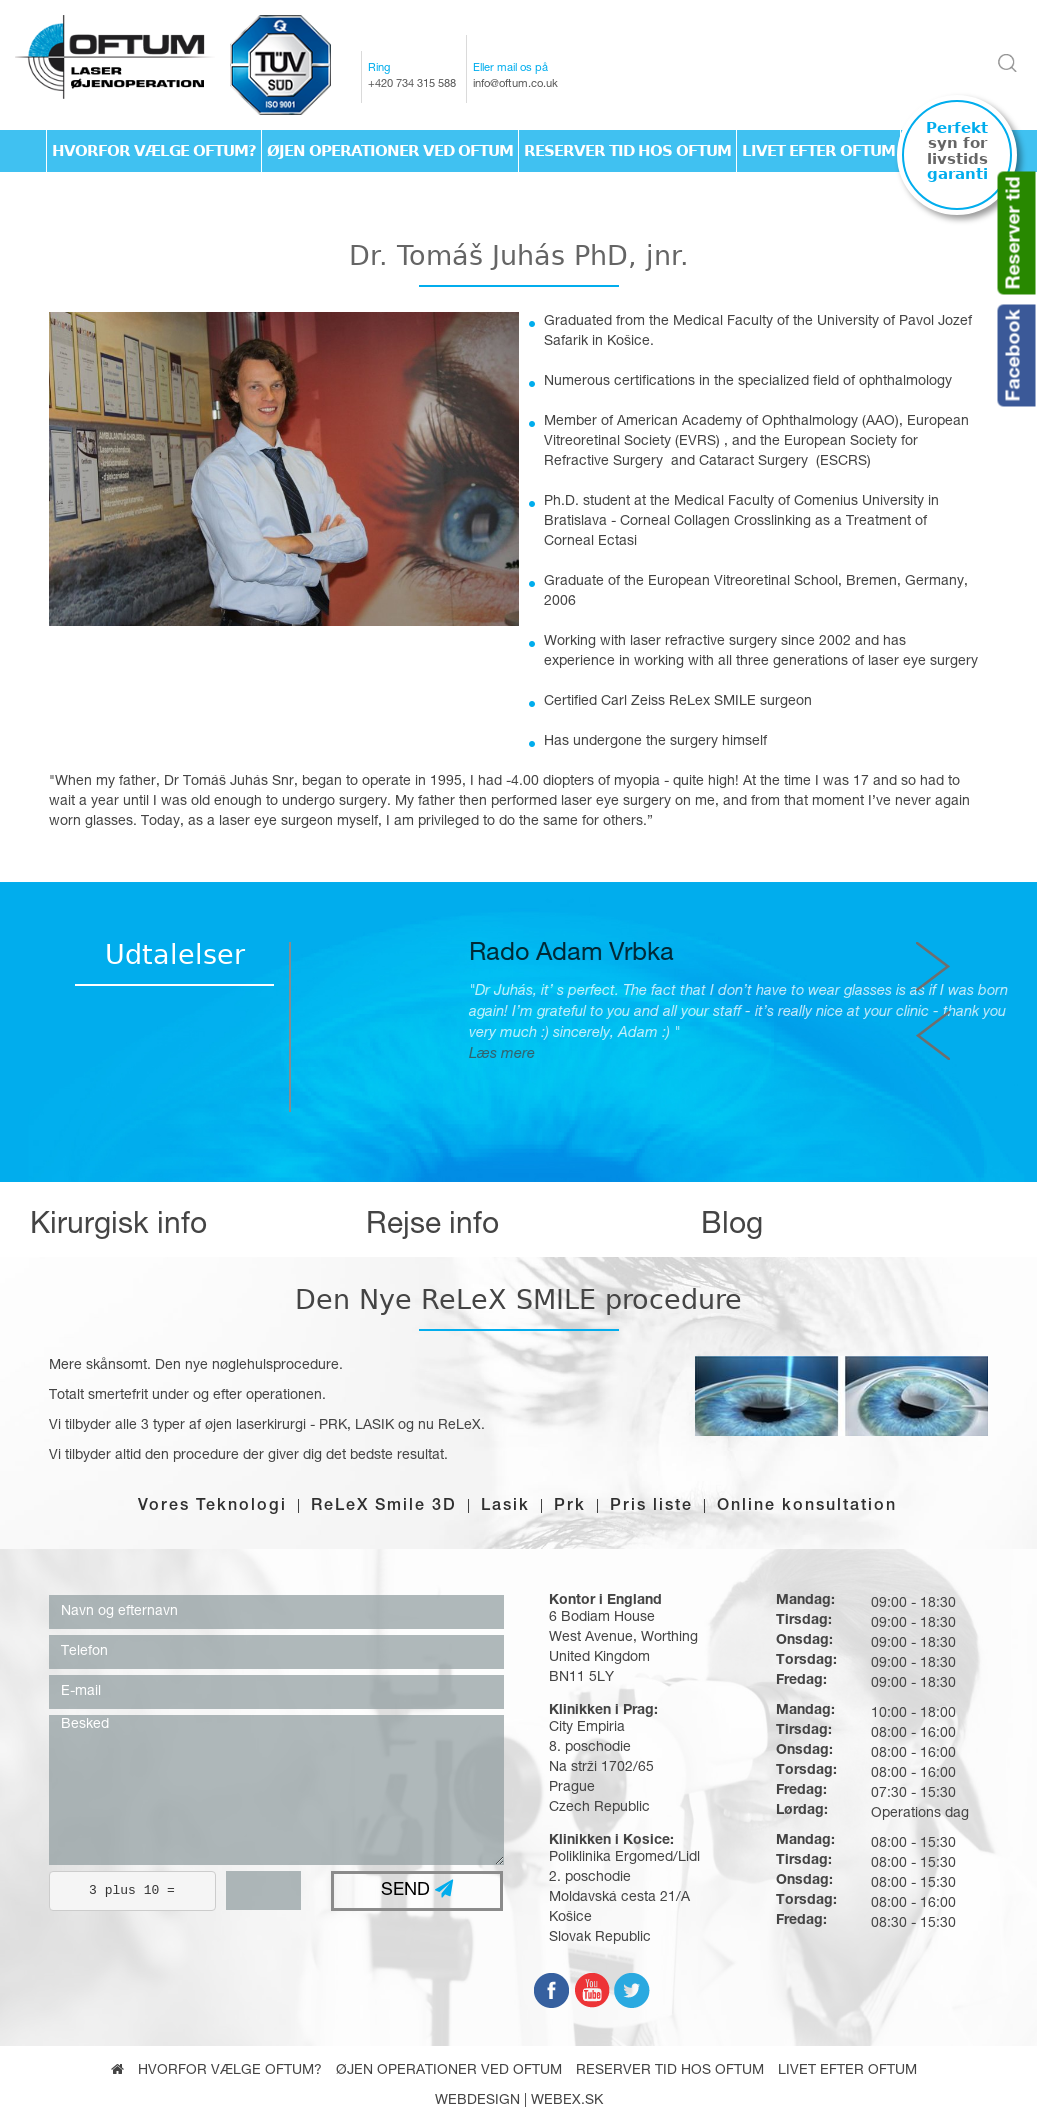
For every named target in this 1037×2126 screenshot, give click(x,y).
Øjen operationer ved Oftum (390, 151)
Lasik (505, 1507)
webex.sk (567, 2101)
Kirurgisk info (118, 1227)
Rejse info (432, 1227)
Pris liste (651, 1507)
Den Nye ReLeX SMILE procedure (518, 1299)
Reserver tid (1016, 232)
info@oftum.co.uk (515, 84)
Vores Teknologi (212, 1507)
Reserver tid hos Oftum (627, 151)
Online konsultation (807, 1507)
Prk (570, 1507)
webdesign (477, 2101)
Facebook (1016, 355)
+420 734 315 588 (412, 84)
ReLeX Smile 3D (384, 1507)
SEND (417, 1890)
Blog (732, 1227)
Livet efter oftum (818, 151)
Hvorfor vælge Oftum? (154, 151)
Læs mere (786, 1055)
